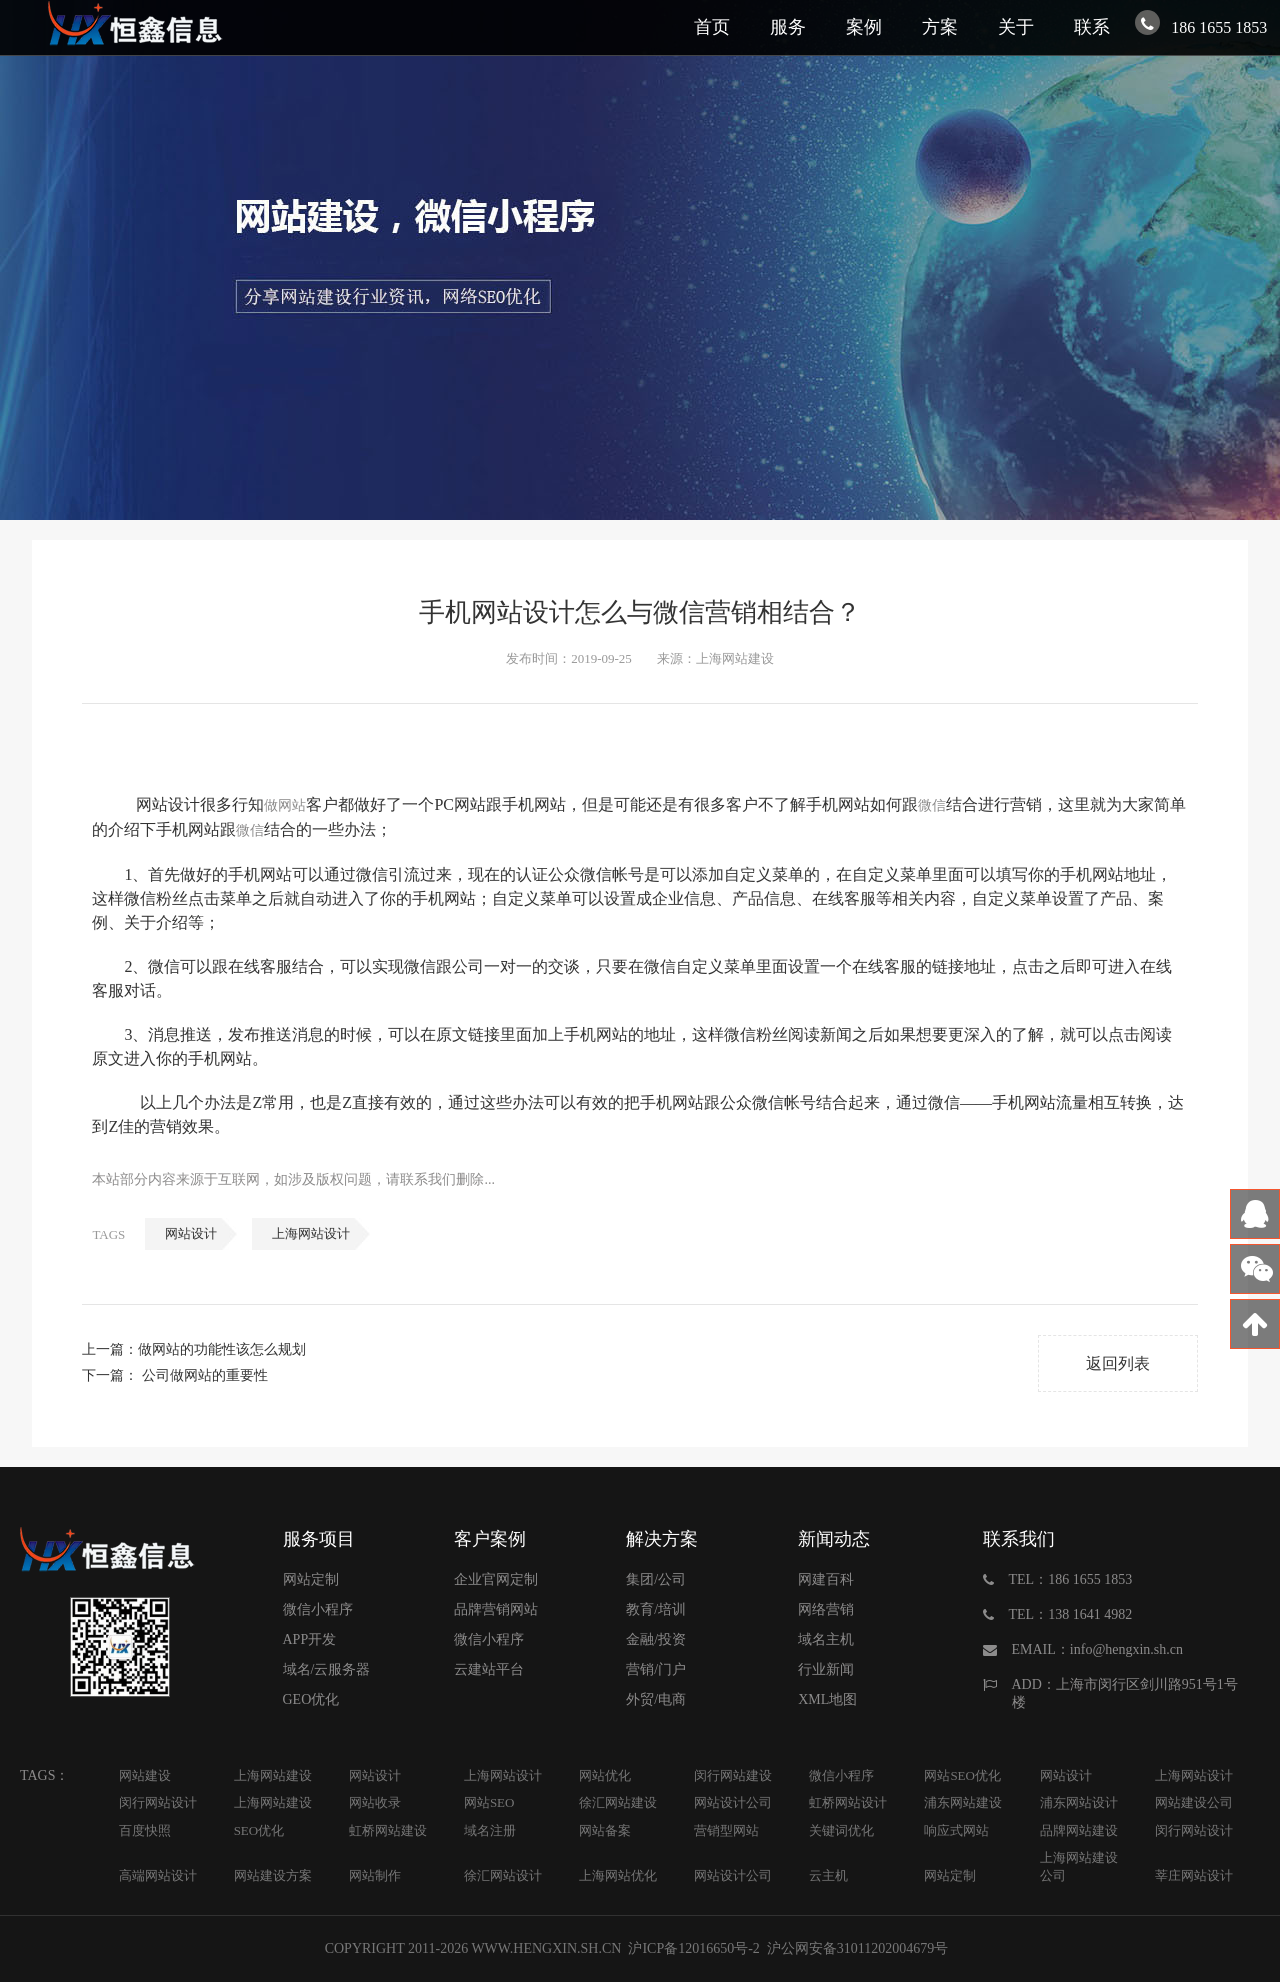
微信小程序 (318, 1609)
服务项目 (319, 1539)
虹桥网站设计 (848, 1802)
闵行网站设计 (158, 1802)
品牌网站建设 (1079, 1830)
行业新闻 (826, 1669)
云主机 (828, 1875)
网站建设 (145, 1775)
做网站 (285, 805)
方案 (940, 27)
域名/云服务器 (327, 1669)
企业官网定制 (496, 1579)
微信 (932, 805)
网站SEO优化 (962, 1775)
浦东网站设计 (1079, 1802)
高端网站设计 (158, 1875)
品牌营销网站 (496, 1609)
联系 (1092, 27)
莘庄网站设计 (1194, 1875)
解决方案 (662, 1539)
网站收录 (375, 1802)
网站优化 (605, 1775)
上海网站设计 (311, 1233)
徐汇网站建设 (618, 1802)
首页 (712, 27)
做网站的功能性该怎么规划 (222, 1349)
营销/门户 (656, 1669)
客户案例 (490, 1539)
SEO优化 (259, 1830)
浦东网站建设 (963, 1802)
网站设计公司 (733, 1802)
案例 (864, 27)
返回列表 (1118, 1363)
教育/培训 (656, 1609)
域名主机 (826, 1639)
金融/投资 (656, 1639)
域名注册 (490, 1830)
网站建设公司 (1194, 1802)
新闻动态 (834, 1539)
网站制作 (375, 1875)
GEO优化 (311, 1699)
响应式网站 (956, 1830)
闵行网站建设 (733, 1775)
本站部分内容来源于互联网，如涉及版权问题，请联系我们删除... (293, 1179)
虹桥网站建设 (388, 1830)
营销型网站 (726, 1830)
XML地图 (827, 1699)
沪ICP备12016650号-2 (692, 1948)
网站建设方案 (273, 1875)
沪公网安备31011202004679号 (857, 1948)
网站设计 (191, 1233)
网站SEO (489, 1802)
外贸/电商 (656, 1699)
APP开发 (310, 1639)
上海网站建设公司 (1079, 1866)
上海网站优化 (618, 1875)
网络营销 (826, 1609)
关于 (1016, 27)
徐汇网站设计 (503, 1875)
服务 (788, 27)
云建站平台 (489, 1669)
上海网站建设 (273, 1775)
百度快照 (145, 1830)
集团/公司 (656, 1579)
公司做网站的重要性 (205, 1375)
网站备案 (605, 1830)
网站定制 (311, 1579)
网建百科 (826, 1579)
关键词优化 (841, 1830)
